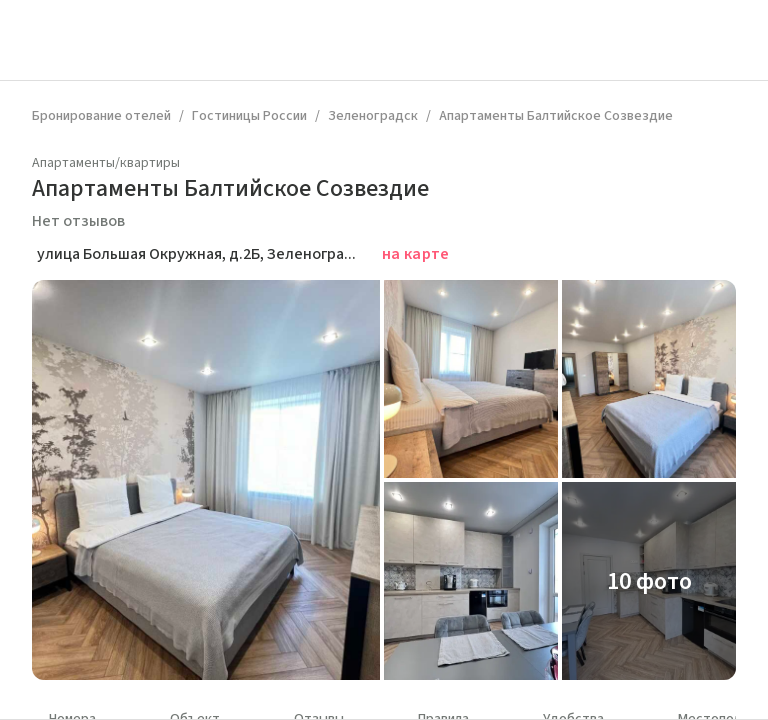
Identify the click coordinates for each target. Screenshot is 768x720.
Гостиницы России (249, 116)
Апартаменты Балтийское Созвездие (556, 116)
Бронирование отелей (101, 116)
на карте (416, 254)
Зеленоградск (373, 116)
